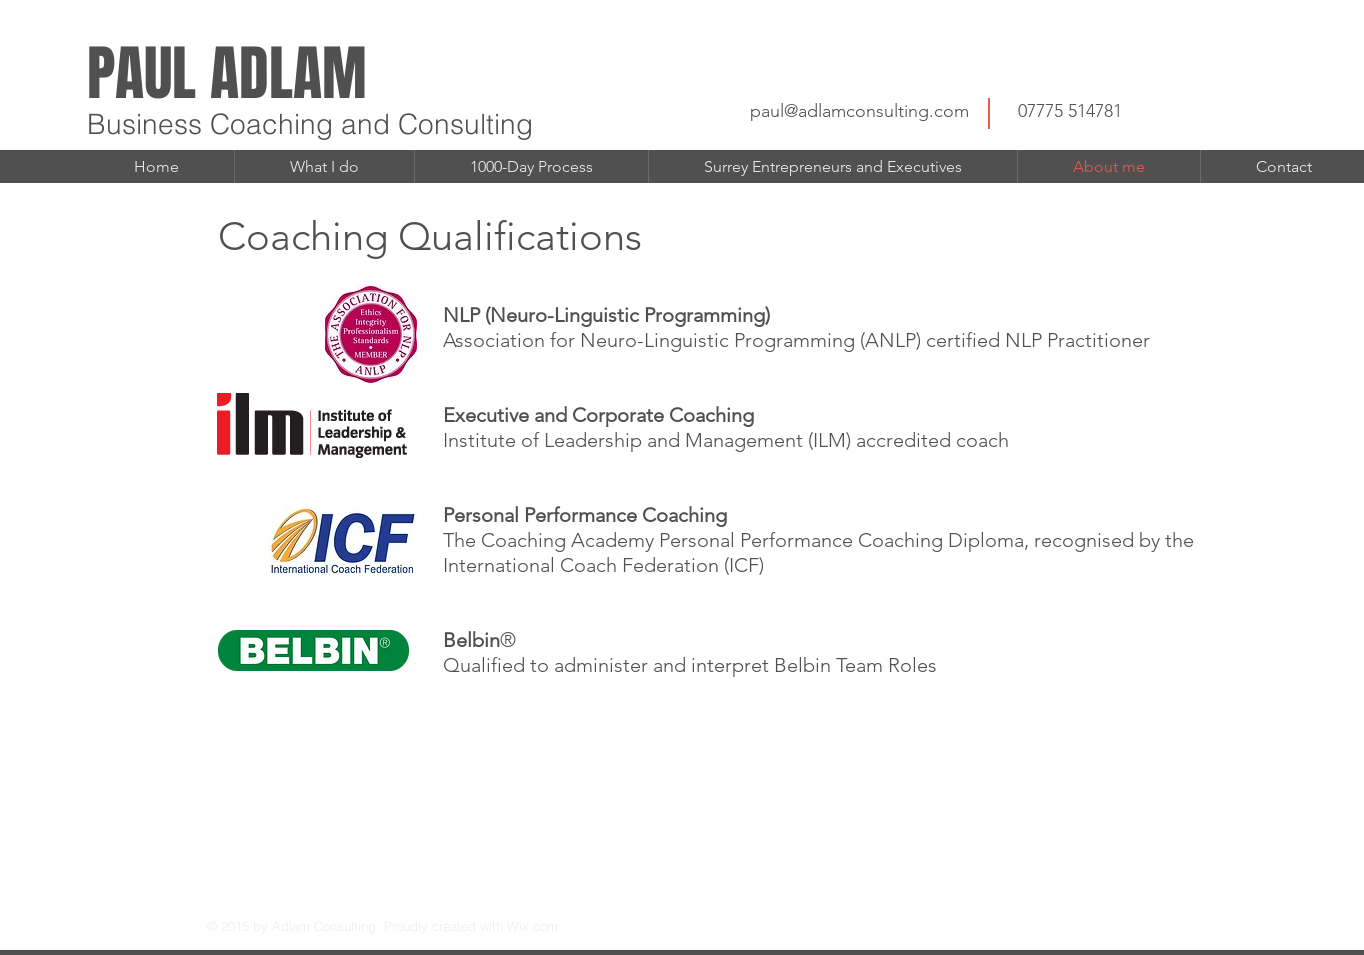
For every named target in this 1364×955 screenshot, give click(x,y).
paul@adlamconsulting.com (859, 111)
